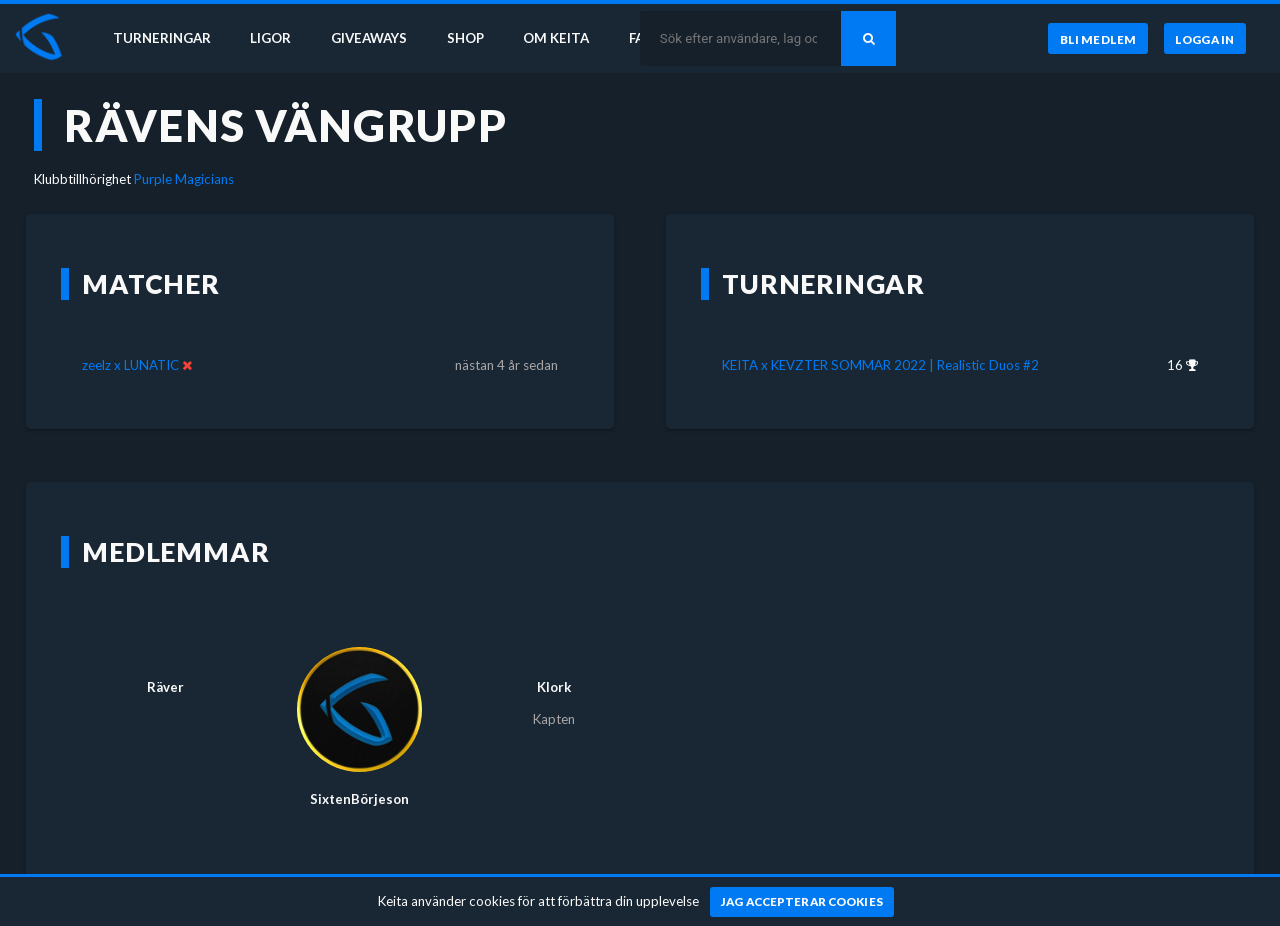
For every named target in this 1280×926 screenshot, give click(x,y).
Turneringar (162, 38)
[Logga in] (1205, 39)
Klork (554, 687)
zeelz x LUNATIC (130, 365)
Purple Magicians (184, 179)
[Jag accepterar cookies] (802, 902)
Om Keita (556, 38)
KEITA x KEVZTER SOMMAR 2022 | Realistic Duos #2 (880, 365)
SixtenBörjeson (359, 799)
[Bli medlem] (1097, 39)
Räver (165, 687)
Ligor (270, 38)
